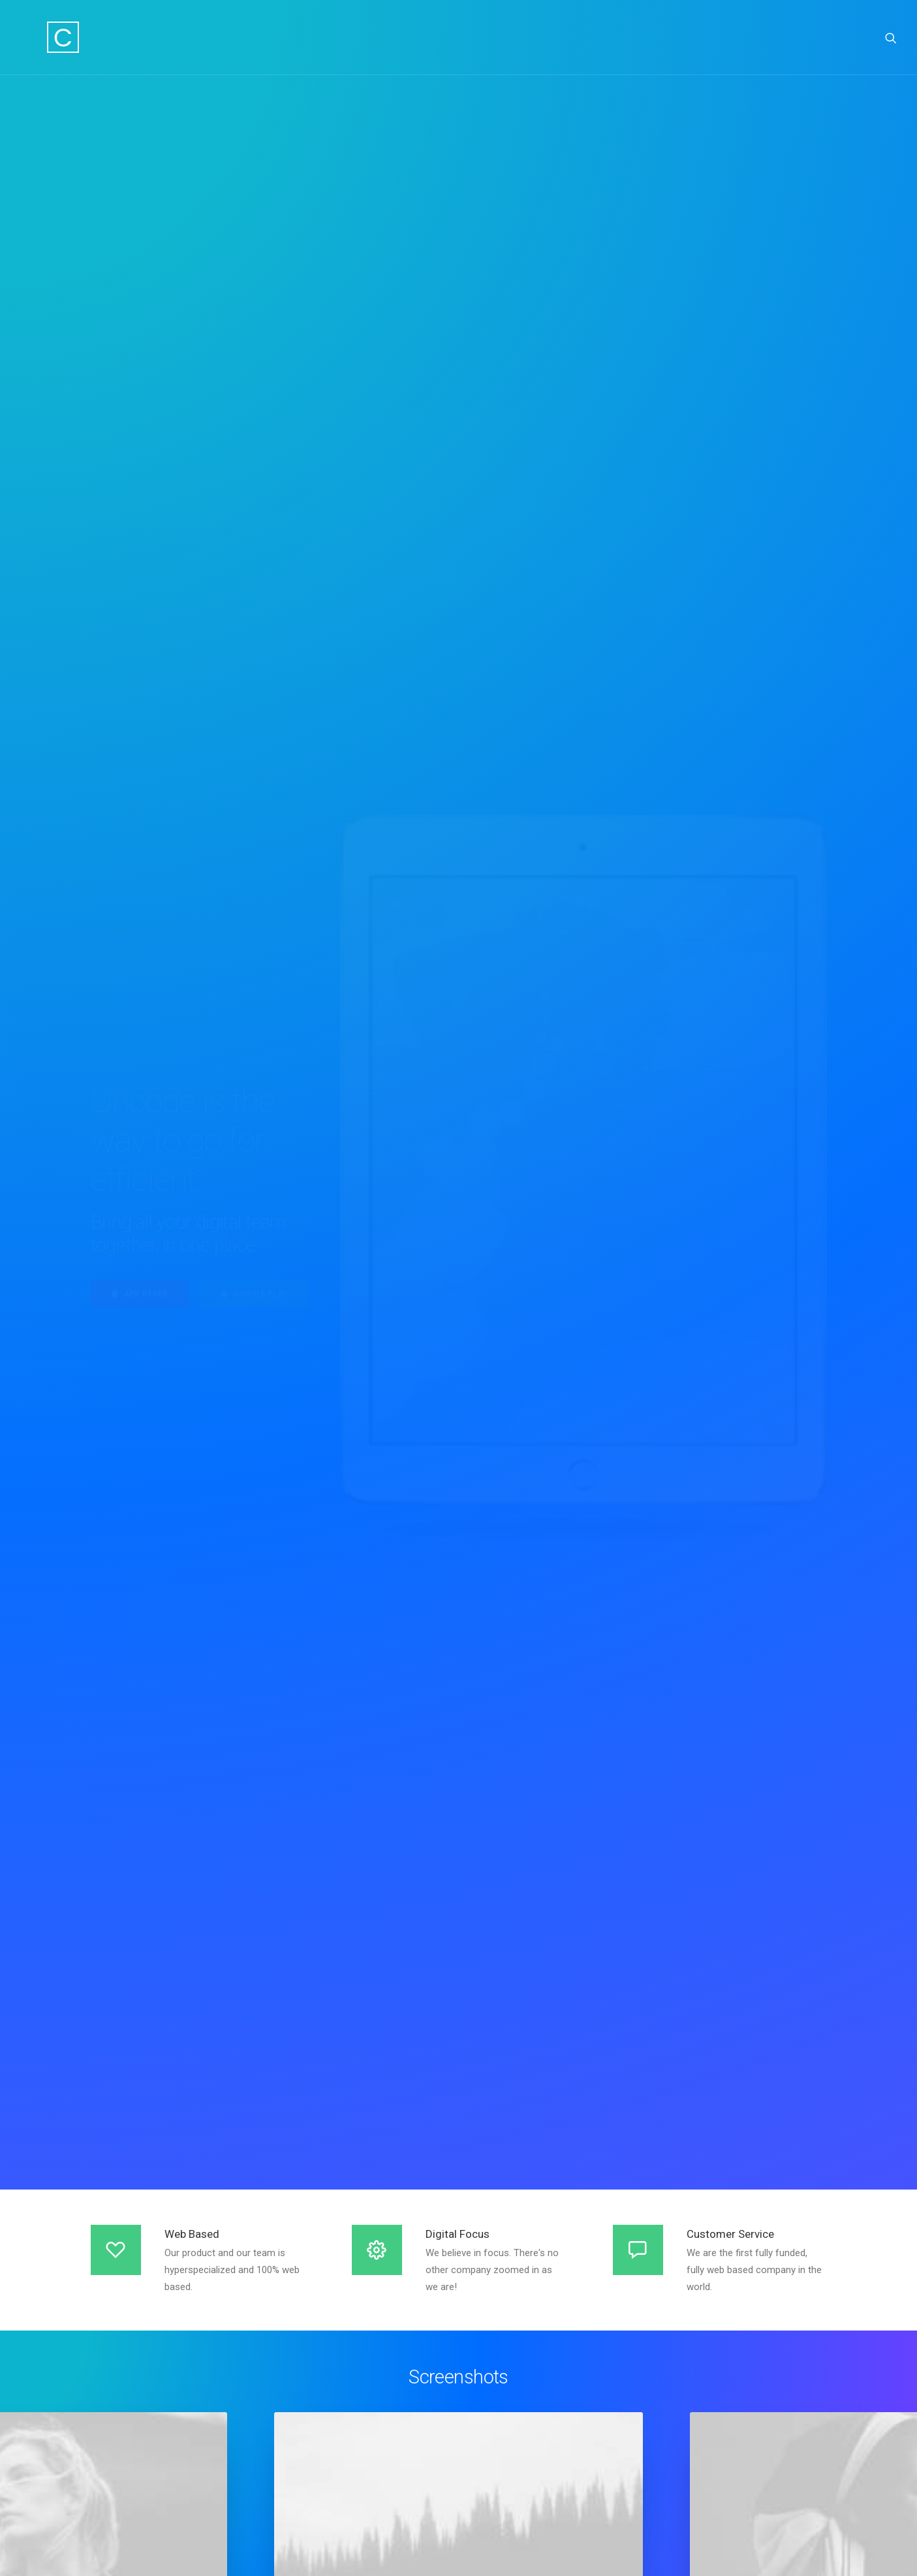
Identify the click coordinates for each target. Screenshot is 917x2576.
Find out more (459, 1963)
